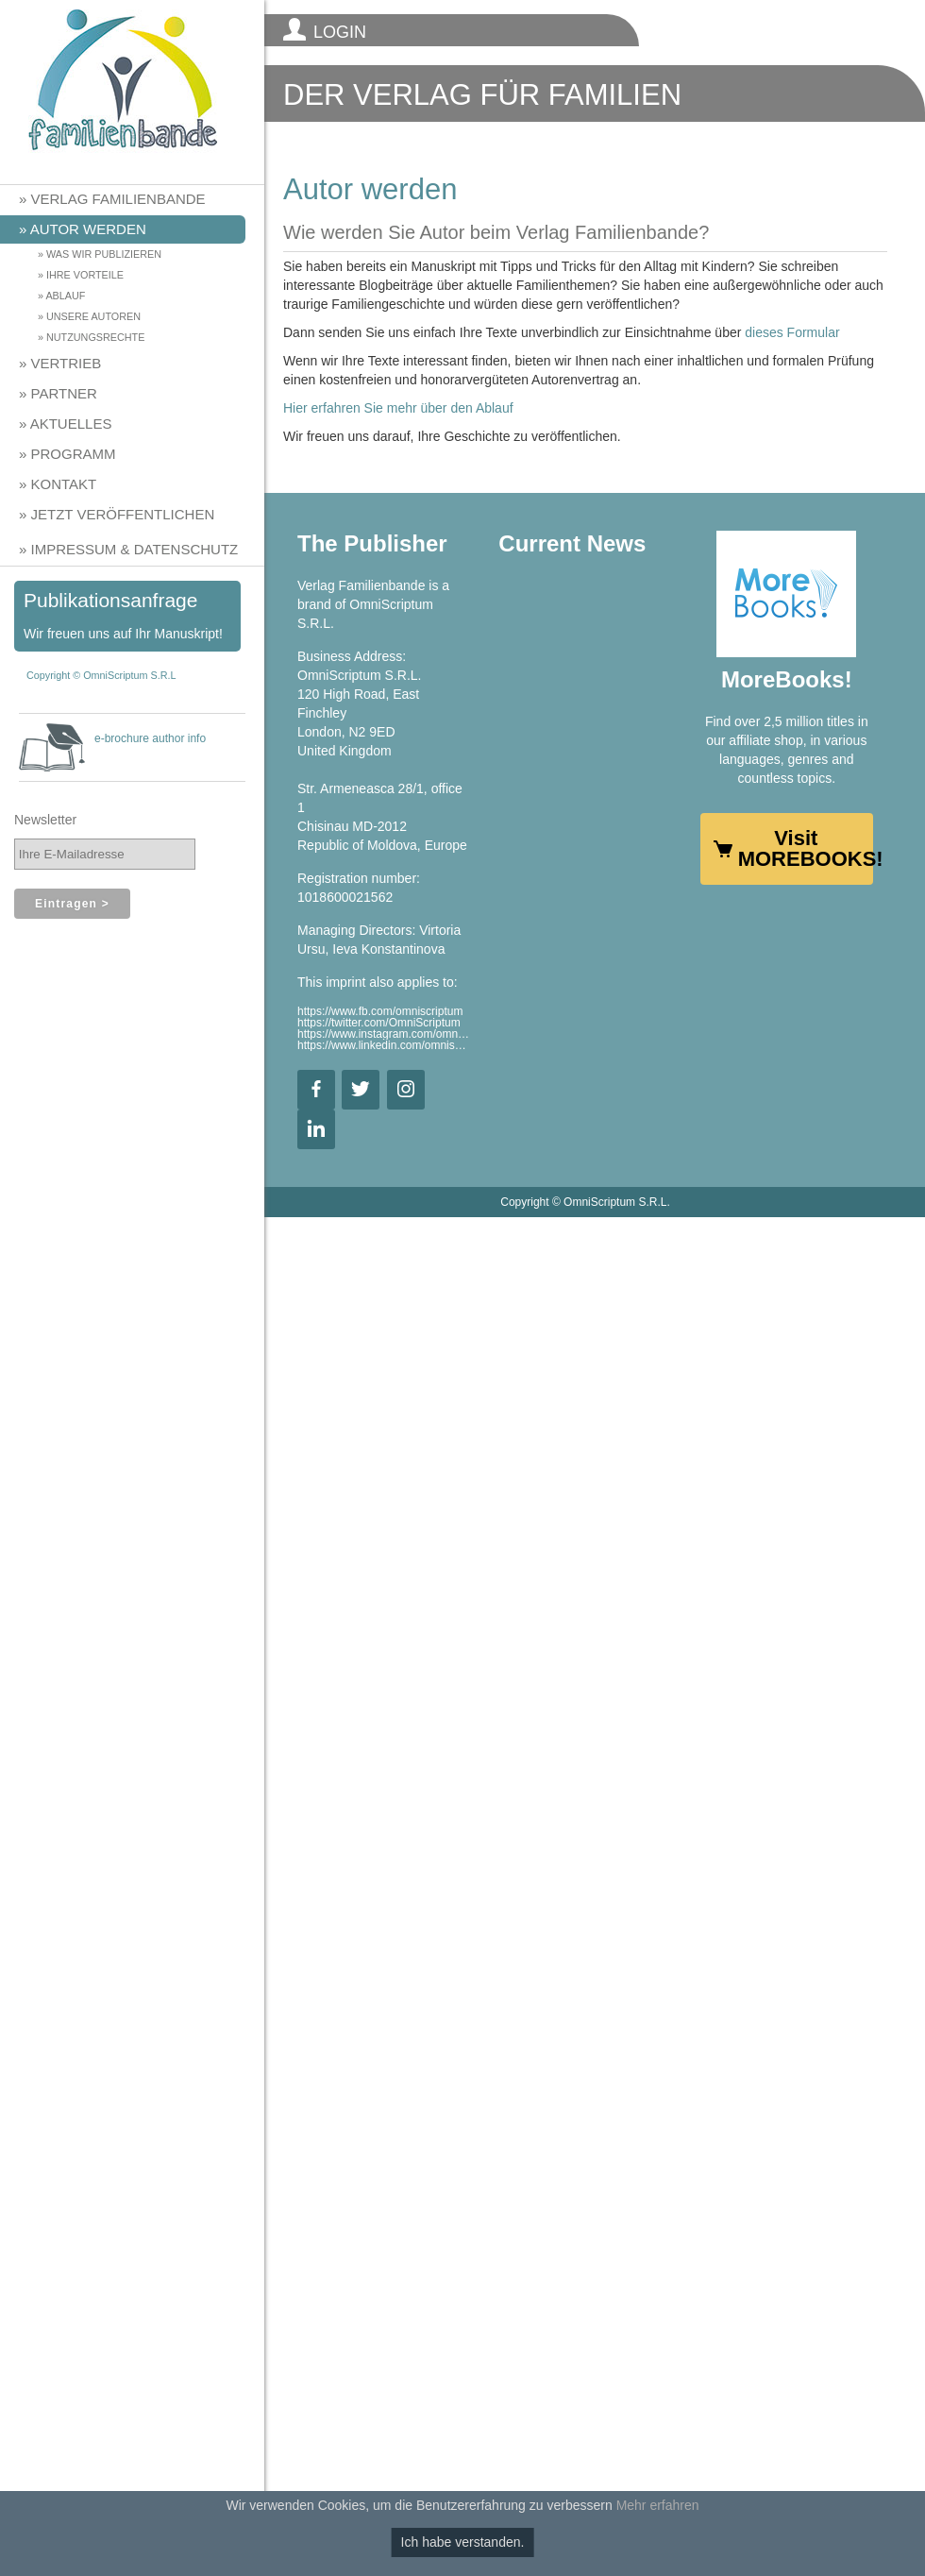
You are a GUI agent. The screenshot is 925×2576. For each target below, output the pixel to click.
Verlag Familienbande (118, 199)
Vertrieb (66, 363)
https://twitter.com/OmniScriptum (379, 1022)
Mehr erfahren (657, 2505)
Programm (73, 454)
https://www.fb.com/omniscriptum (379, 1011)
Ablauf (65, 295)
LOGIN (339, 32)
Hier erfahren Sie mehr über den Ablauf (398, 407)
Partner (64, 393)
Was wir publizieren (103, 254)
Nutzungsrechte (95, 337)
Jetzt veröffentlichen (123, 514)
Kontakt (64, 484)
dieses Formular (792, 332)
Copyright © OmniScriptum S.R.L (101, 675)
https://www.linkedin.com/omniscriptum (383, 1045)
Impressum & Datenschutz (135, 549)
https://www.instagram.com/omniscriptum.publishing (383, 1034)
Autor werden (88, 229)
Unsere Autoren (93, 316)
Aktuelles (71, 423)
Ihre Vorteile (85, 274)
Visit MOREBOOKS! (805, 848)
